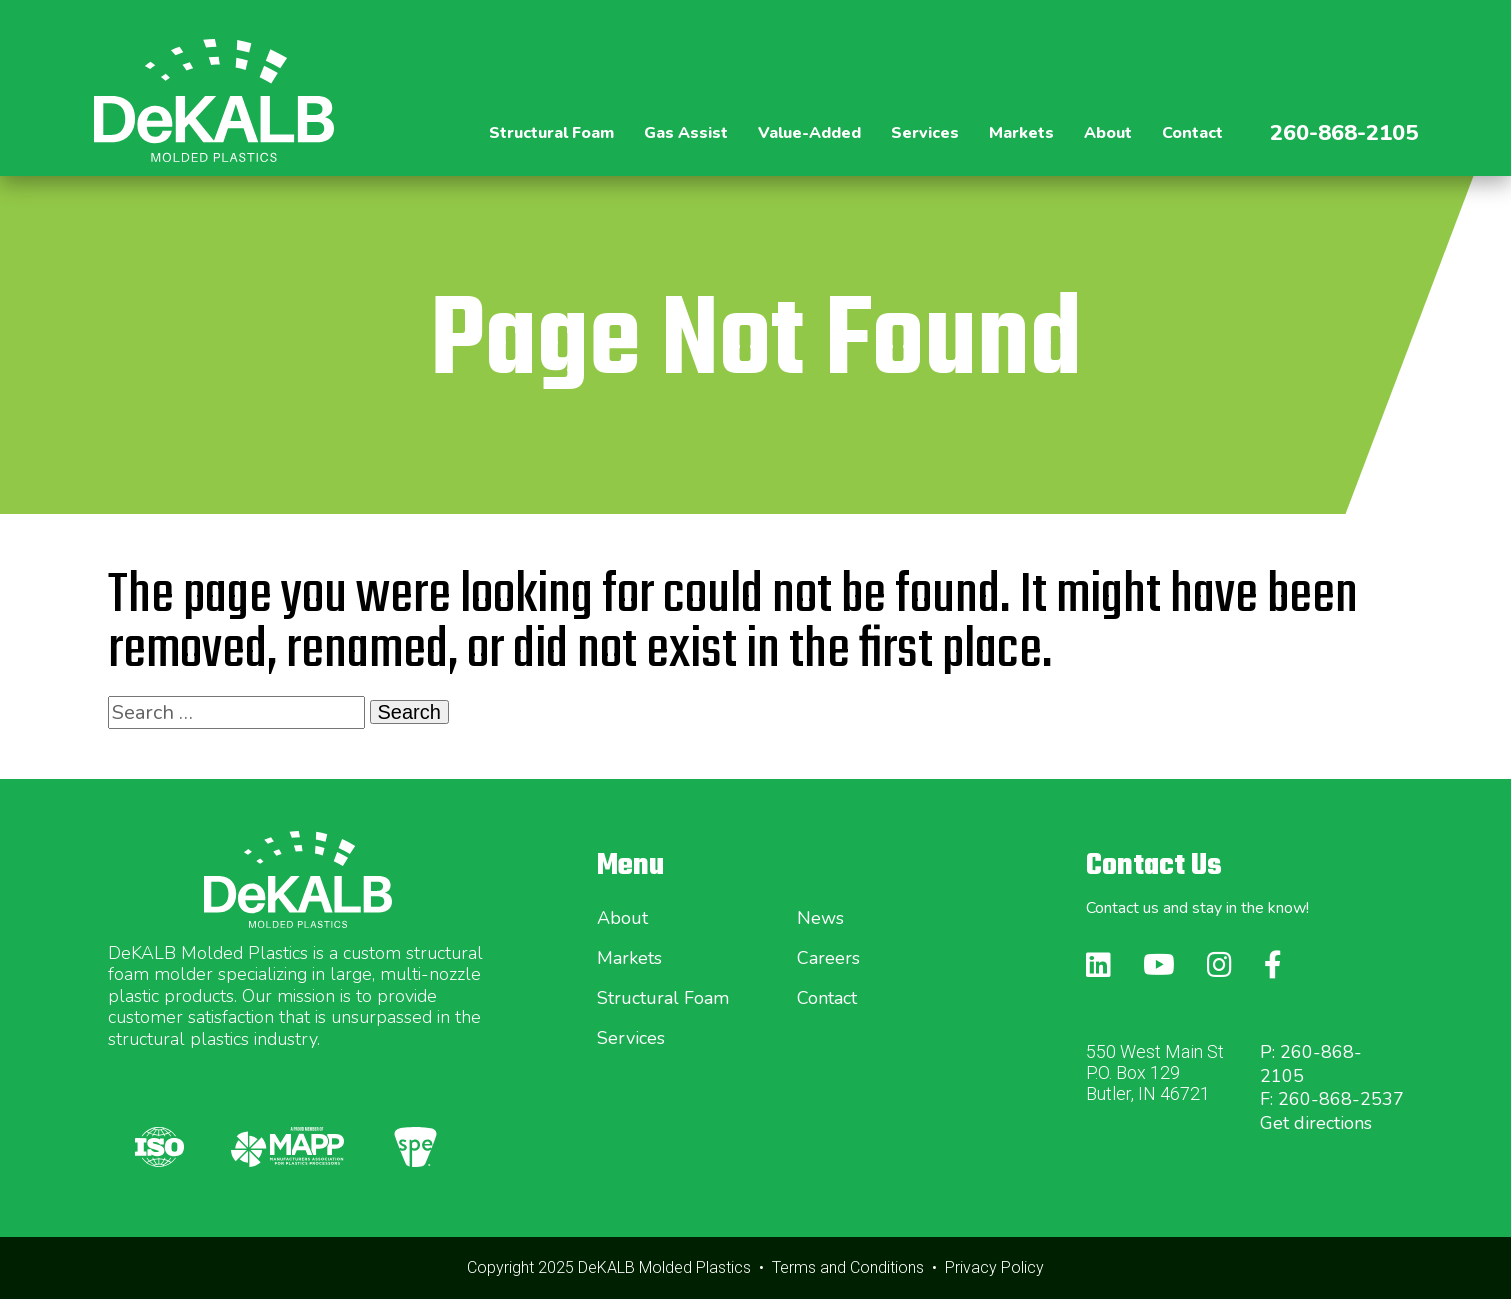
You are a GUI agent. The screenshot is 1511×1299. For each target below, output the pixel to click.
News (820, 918)
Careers (828, 958)
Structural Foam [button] (551, 133)
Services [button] (925, 133)
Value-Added (809, 133)
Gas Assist (686, 133)
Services (631, 1038)
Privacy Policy (994, 1267)
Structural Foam (663, 998)
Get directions (1316, 1123)
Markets (629, 958)
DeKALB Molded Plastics (664, 1267)
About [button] (1108, 133)
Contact (1192, 133)
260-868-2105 (1344, 133)
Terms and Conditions (848, 1267)
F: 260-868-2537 (1332, 1099)
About (622, 918)
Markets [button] (1021, 133)
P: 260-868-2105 (1311, 1063)
